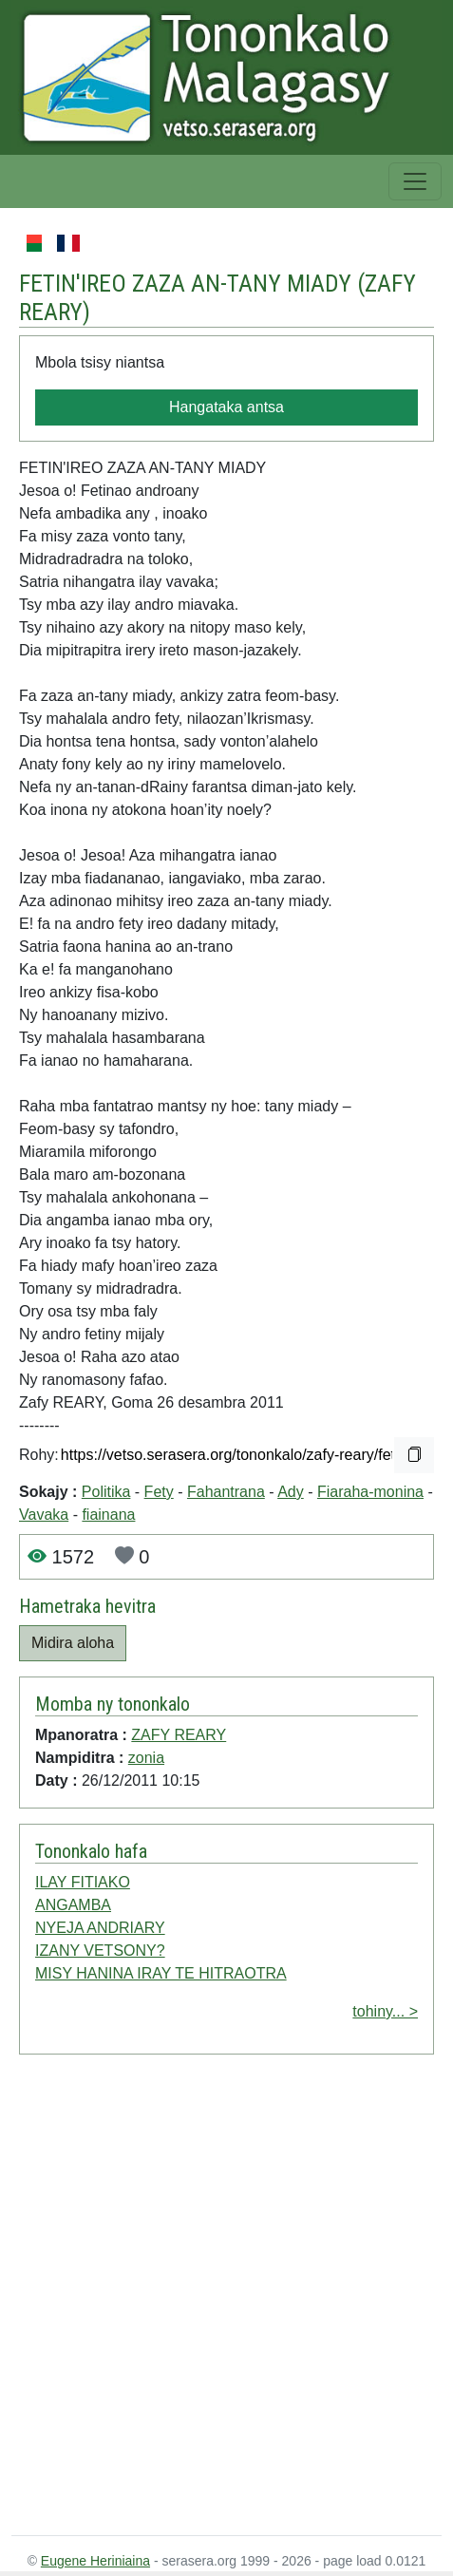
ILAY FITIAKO (82, 1882)
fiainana (108, 1514)
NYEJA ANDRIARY (100, 1928)
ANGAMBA (73, 1905)
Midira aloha (72, 1643)
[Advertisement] (206, 2299)
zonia (146, 1758)
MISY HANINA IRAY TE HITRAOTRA (161, 1973)
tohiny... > (385, 2011)
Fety (159, 1492)
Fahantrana (226, 1492)
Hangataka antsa (226, 407)
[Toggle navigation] (415, 181)
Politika (106, 1492)
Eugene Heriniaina (95, 2560)
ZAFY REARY (178, 1735)
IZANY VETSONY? (100, 1950)
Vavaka (43, 1514)
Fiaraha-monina (370, 1492)
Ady (290, 1492)
